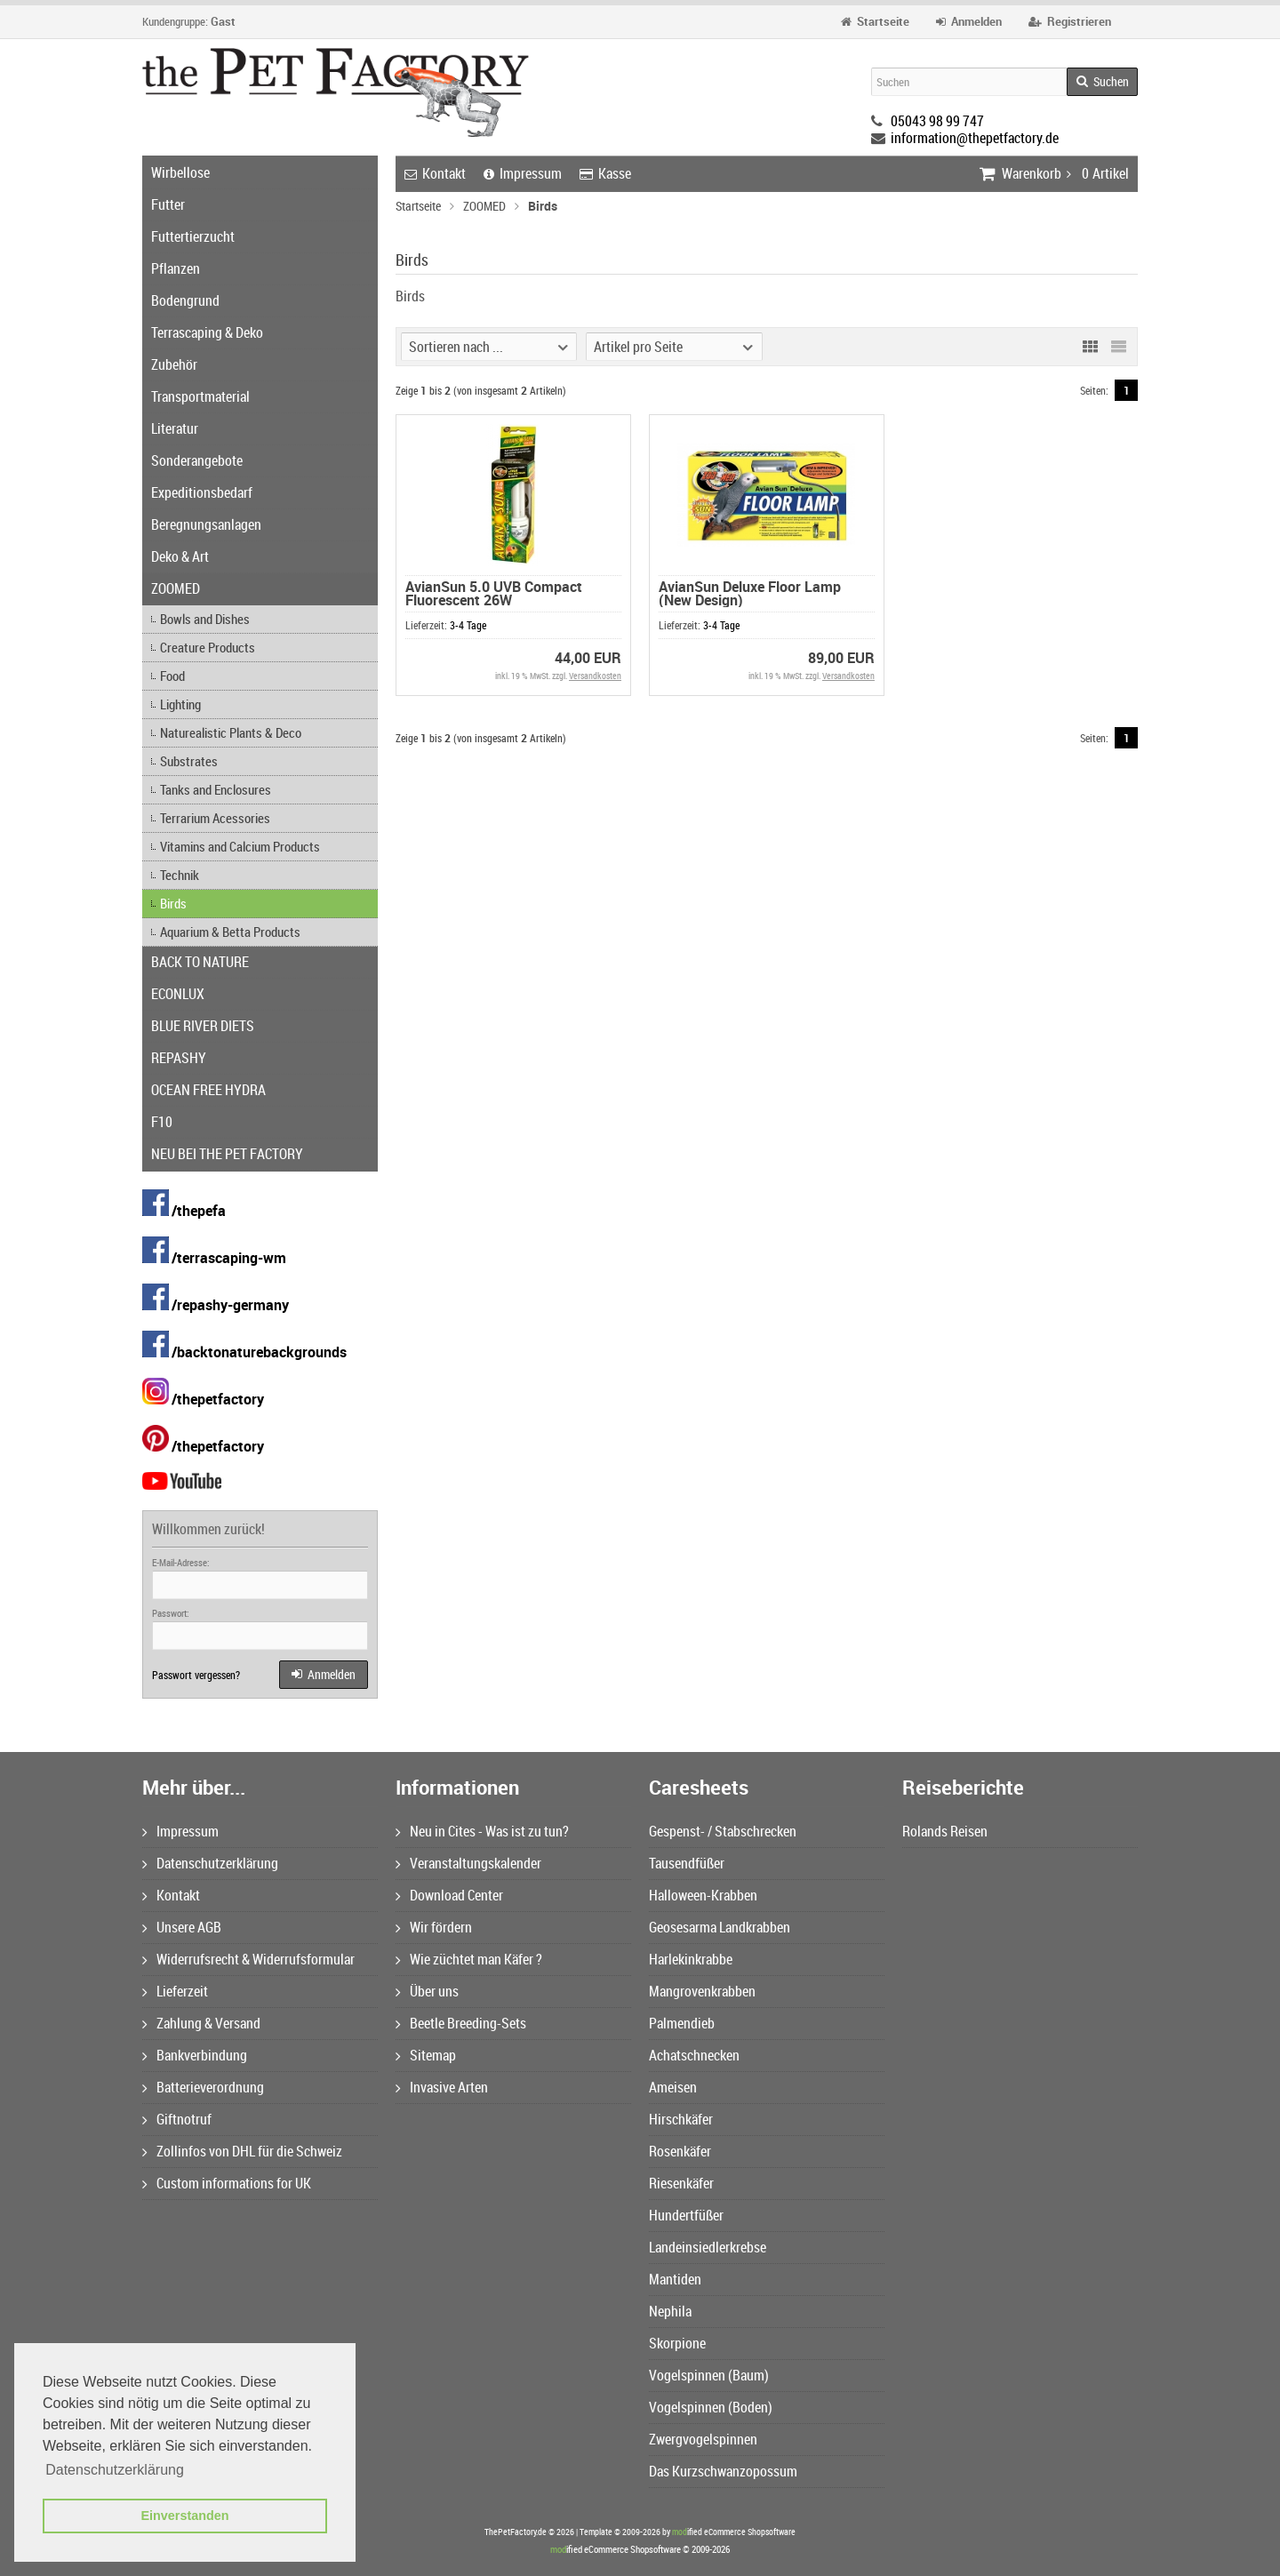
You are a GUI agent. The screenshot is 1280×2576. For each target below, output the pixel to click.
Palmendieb (682, 2023)
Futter (168, 204)
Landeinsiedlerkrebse (707, 2247)
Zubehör (174, 364)
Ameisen (673, 2087)
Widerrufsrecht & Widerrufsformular (248, 1959)
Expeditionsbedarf (201, 492)
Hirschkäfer (681, 2119)
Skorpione (677, 2343)
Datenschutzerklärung (210, 1863)
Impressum (523, 173)
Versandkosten (595, 675)
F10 (161, 1122)
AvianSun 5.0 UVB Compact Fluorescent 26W (493, 593)
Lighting (180, 704)
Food (172, 675)
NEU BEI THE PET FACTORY (227, 1154)
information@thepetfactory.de (975, 138)
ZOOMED (175, 588)
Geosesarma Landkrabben (719, 1927)
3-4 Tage (468, 625)
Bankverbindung (194, 2055)
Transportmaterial (200, 396)
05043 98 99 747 (937, 121)
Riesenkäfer (681, 2183)
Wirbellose (180, 172)
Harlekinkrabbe (690, 1959)
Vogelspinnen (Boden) (710, 2407)
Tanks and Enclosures (215, 789)
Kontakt (435, 173)
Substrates (189, 761)
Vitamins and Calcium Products (240, 846)
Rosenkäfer (680, 2151)
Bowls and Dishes (205, 619)
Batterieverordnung (203, 2087)
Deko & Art (180, 556)
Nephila (670, 2311)
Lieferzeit (175, 1991)
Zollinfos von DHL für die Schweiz (242, 2151)
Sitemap (426, 2055)
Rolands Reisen (945, 1831)
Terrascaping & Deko (207, 332)
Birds (173, 903)
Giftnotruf (177, 2119)
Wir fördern (434, 1927)
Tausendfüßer (686, 1863)
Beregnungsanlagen (206, 524)
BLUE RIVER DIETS (202, 1026)
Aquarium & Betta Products (230, 931)
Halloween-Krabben (703, 1895)
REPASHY (178, 1058)
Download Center (449, 1895)
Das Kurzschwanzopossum (723, 2471)
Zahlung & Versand (201, 2023)
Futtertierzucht (193, 236)
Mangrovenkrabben (702, 1991)
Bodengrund (185, 300)
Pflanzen (175, 268)
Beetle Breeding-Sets (461, 2023)
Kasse (605, 173)
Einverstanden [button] (184, 2515)
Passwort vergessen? (196, 1675)
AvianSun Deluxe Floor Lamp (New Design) (750, 593)
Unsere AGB (181, 1927)
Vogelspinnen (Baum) (709, 2375)
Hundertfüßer (686, 2215)
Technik (179, 875)
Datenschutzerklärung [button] (114, 2469)
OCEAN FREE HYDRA (208, 1090)
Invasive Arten (442, 2087)
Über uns (427, 1991)
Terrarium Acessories (215, 818)
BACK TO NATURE (200, 962)
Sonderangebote (197, 460)
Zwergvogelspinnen (703, 2439)
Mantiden (675, 2279)
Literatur (174, 428)
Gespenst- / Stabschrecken (722, 1831)
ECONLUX (177, 994)
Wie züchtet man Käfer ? (469, 1959)
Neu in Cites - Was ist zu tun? (482, 1831)
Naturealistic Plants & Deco (230, 732)
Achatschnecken (694, 2055)
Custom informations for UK (226, 2183)
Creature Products (207, 647)
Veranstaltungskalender (468, 1863)
